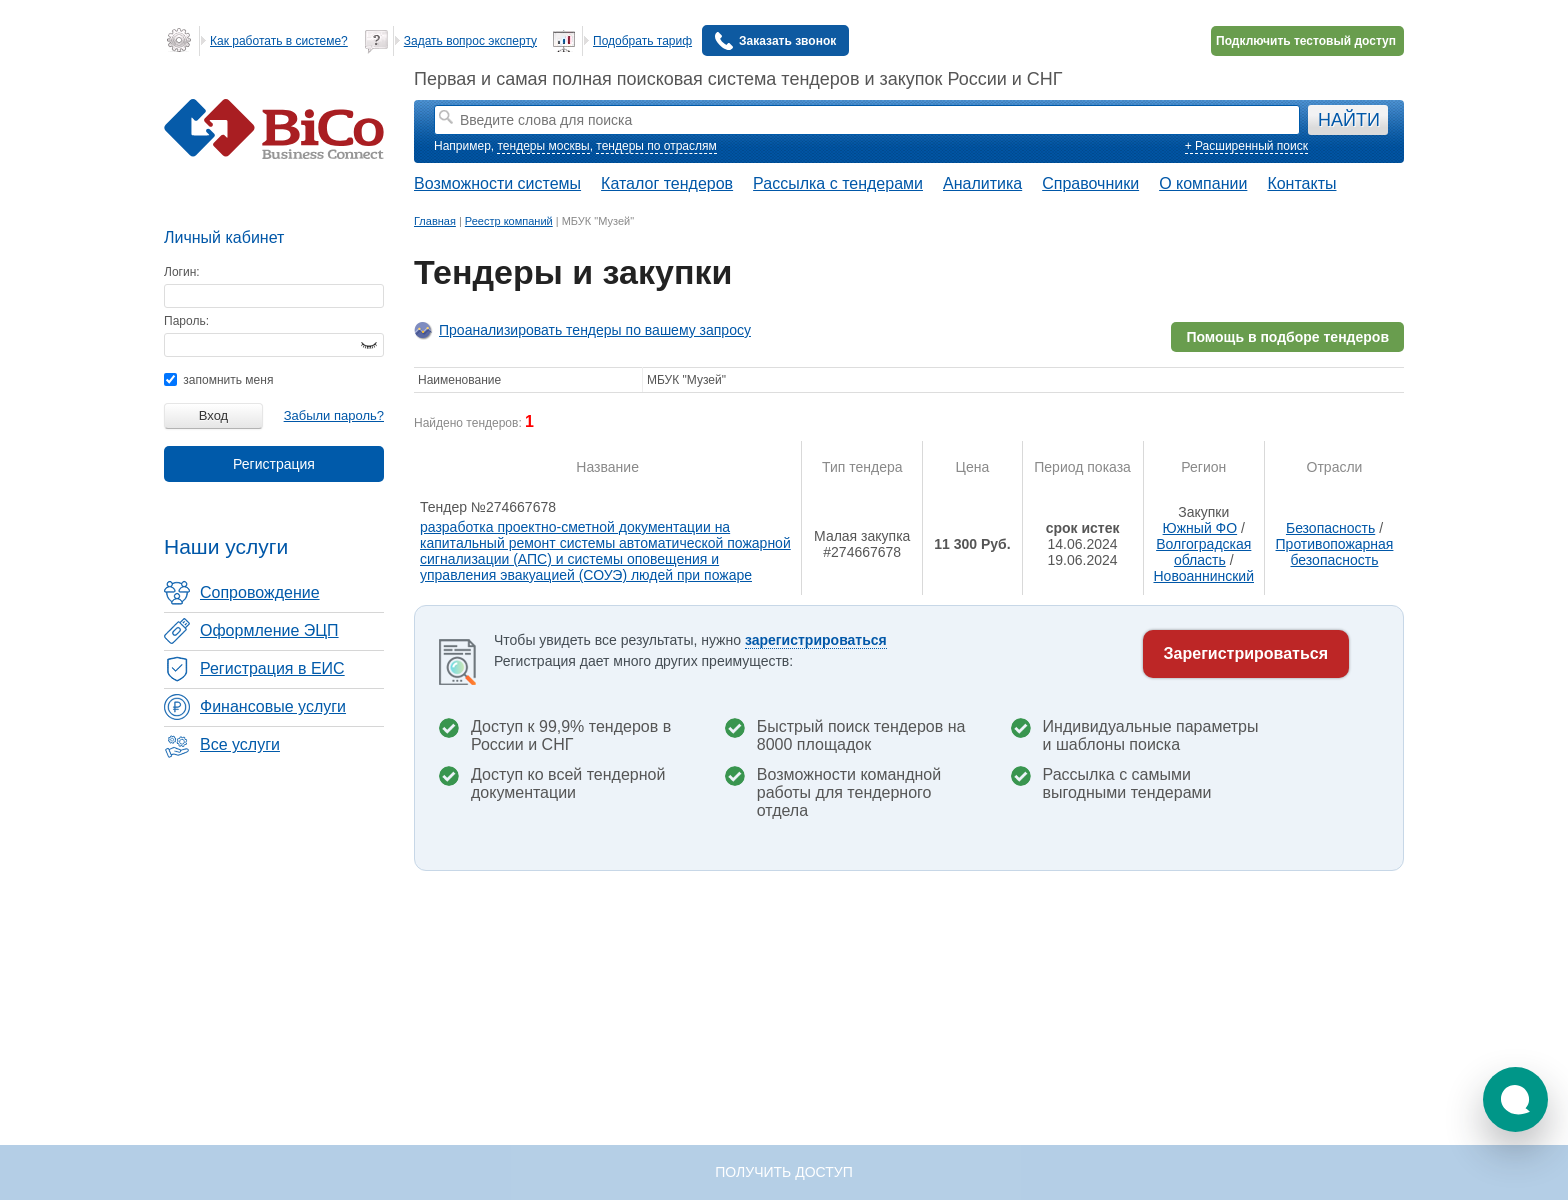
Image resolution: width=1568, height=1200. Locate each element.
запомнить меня (218, 380)
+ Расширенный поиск (1246, 146)
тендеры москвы (543, 146)
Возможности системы (497, 183)
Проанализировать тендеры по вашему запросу (595, 330)
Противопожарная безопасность (1335, 552)
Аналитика (982, 183)
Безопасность (1330, 528)
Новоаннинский (1203, 576)
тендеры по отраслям (656, 146)
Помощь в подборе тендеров (1287, 337)
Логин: (182, 272)
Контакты (1301, 183)
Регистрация (274, 464)
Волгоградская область (1203, 552)
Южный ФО (1200, 528)
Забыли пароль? (334, 415)
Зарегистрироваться (1246, 653)
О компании (1203, 183)
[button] (1515, 1099)
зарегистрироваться (816, 640)
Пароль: (186, 321)
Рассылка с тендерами (838, 183)
